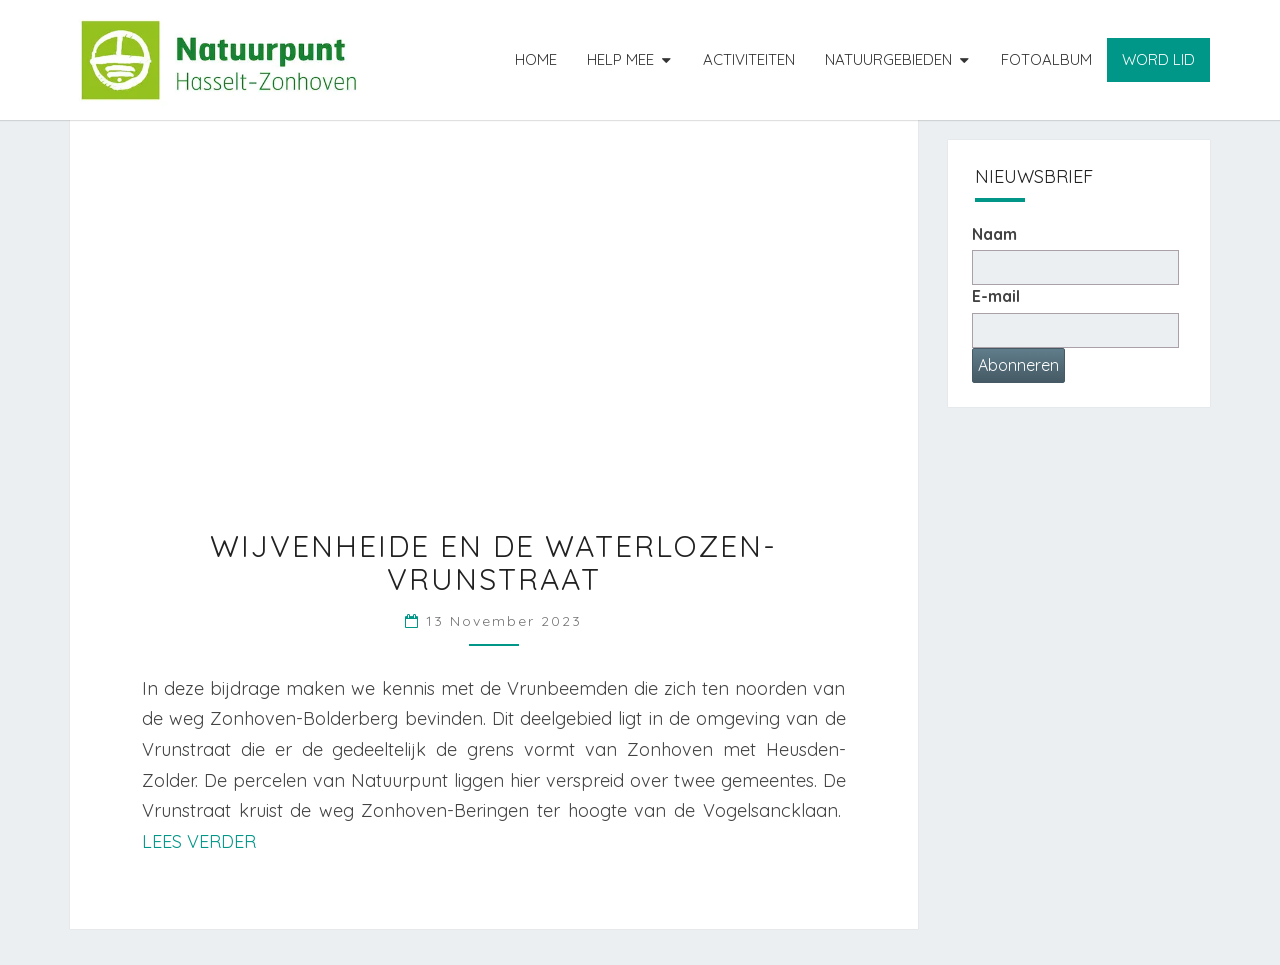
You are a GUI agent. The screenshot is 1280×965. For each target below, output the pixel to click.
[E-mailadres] (1075, 330)
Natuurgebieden (888, 59)
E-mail (996, 296)
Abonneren (1018, 365)
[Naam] (1075, 267)
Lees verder (199, 841)
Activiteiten (749, 59)
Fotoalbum (1046, 59)
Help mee (620, 59)
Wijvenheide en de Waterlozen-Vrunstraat (493, 562)
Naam (994, 234)
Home (536, 59)
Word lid (1158, 59)
